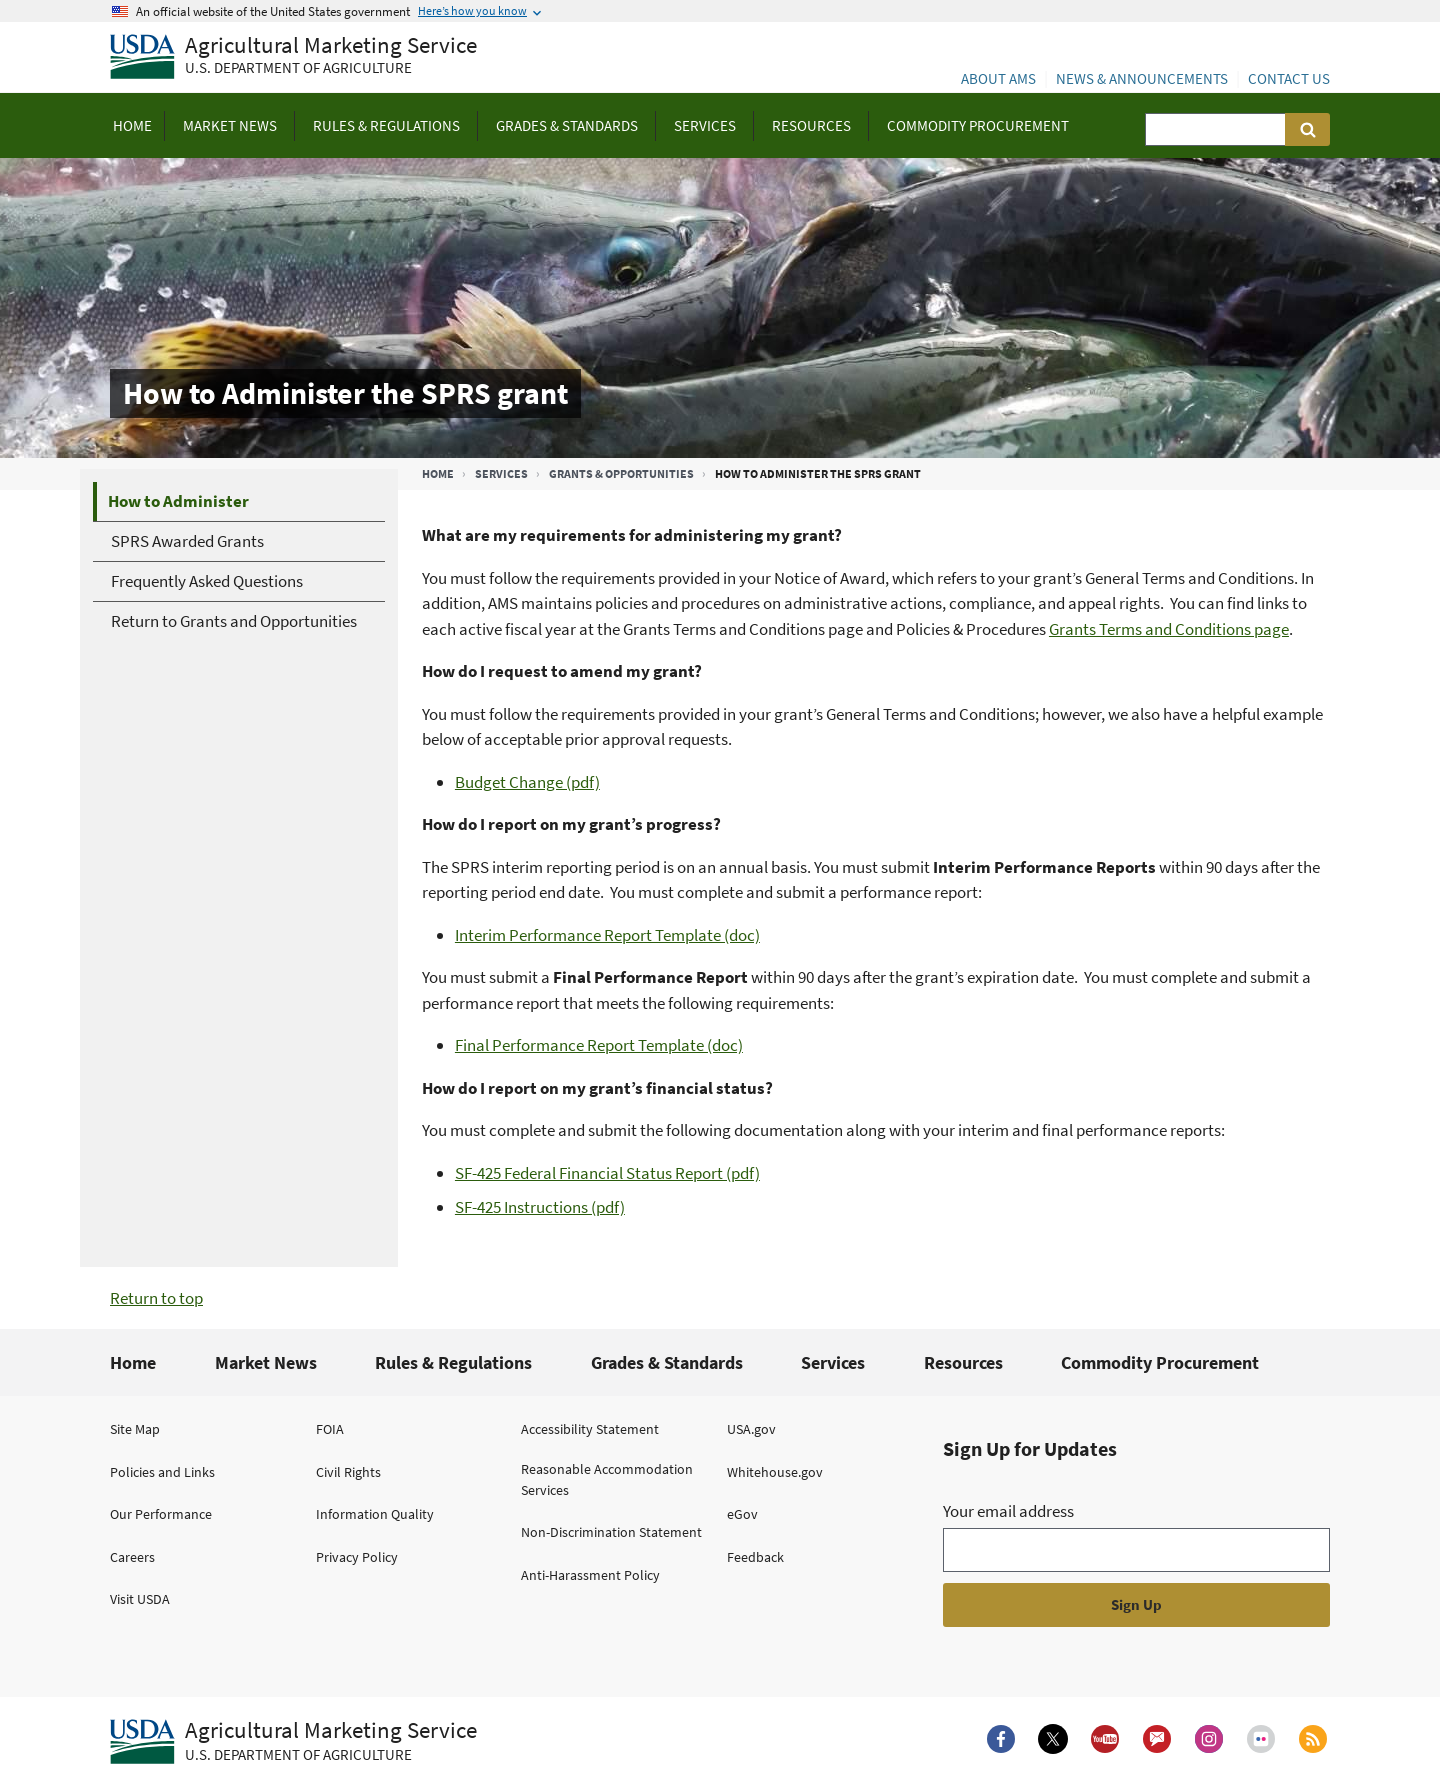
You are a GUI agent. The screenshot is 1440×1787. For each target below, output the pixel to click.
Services (501, 473)
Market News (266, 1362)
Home (438, 473)
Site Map (135, 1429)
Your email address (1008, 1511)
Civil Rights (348, 1472)
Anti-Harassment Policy (590, 1575)
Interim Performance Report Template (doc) (607, 935)
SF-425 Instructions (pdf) (540, 1207)
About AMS (998, 78)
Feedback (755, 1557)
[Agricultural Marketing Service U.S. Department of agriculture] (293, 57)
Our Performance (161, 1514)
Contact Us (1289, 78)
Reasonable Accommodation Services (607, 1479)
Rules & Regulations (453, 1362)
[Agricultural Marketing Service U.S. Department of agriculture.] (293, 1742)
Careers (132, 1557)
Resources (963, 1362)
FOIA (330, 1429)
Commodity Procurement (1160, 1362)
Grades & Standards (667, 1362)
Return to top (156, 1298)
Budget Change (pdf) (527, 782)
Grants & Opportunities (621, 473)
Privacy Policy (357, 1557)
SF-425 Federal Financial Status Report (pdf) (607, 1173)
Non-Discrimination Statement (611, 1532)
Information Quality (375, 1514)
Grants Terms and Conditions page (1169, 629)
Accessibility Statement (590, 1429)
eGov (742, 1514)
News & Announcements (1142, 78)
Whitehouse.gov (775, 1472)
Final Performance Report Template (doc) (599, 1045)
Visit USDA (140, 1599)
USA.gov (751, 1429)
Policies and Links (162, 1472)
